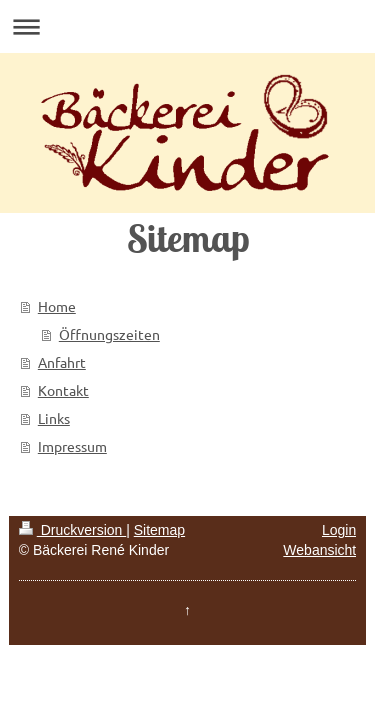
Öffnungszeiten (109, 334)
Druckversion (72, 530)
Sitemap (159, 530)
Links (54, 418)
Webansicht (319, 550)
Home (57, 306)
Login (339, 530)
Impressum (72, 446)
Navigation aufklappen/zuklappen (187, 26)
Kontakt (63, 390)
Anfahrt (62, 362)
